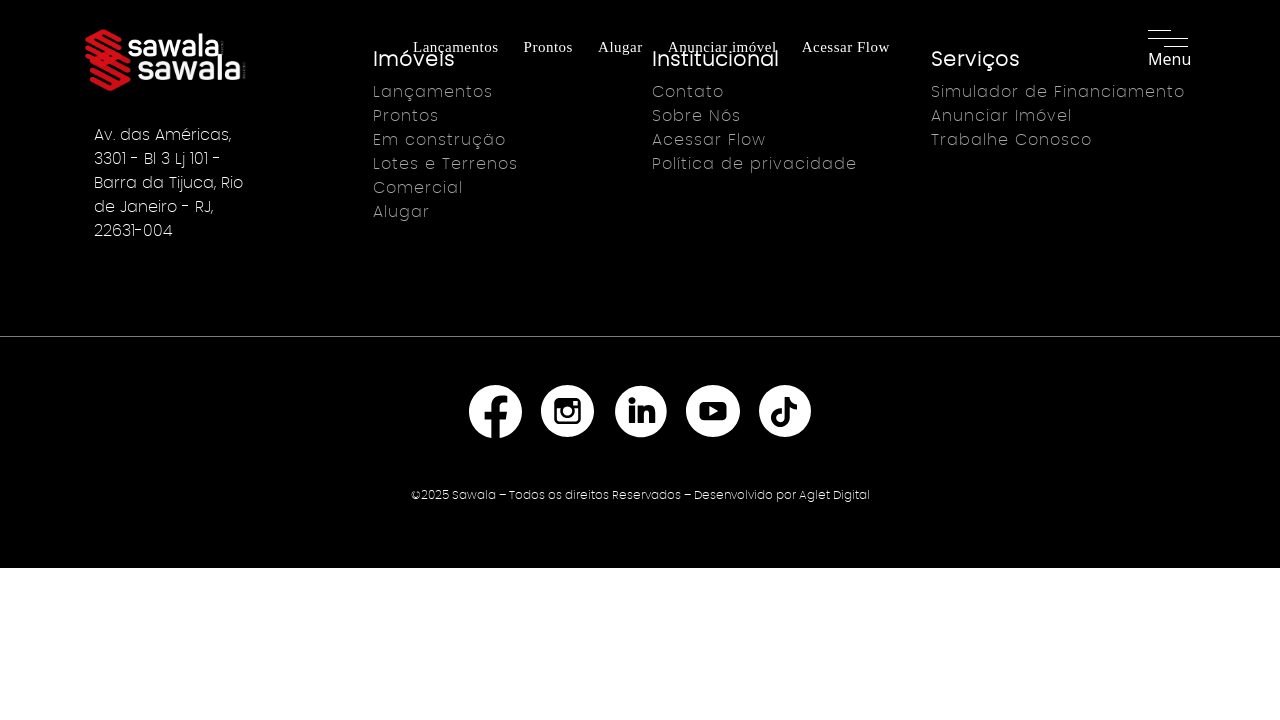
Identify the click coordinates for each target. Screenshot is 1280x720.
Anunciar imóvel (722, 47)
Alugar (620, 47)
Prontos (548, 47)
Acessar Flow (846, 47)
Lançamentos (455, 47)
